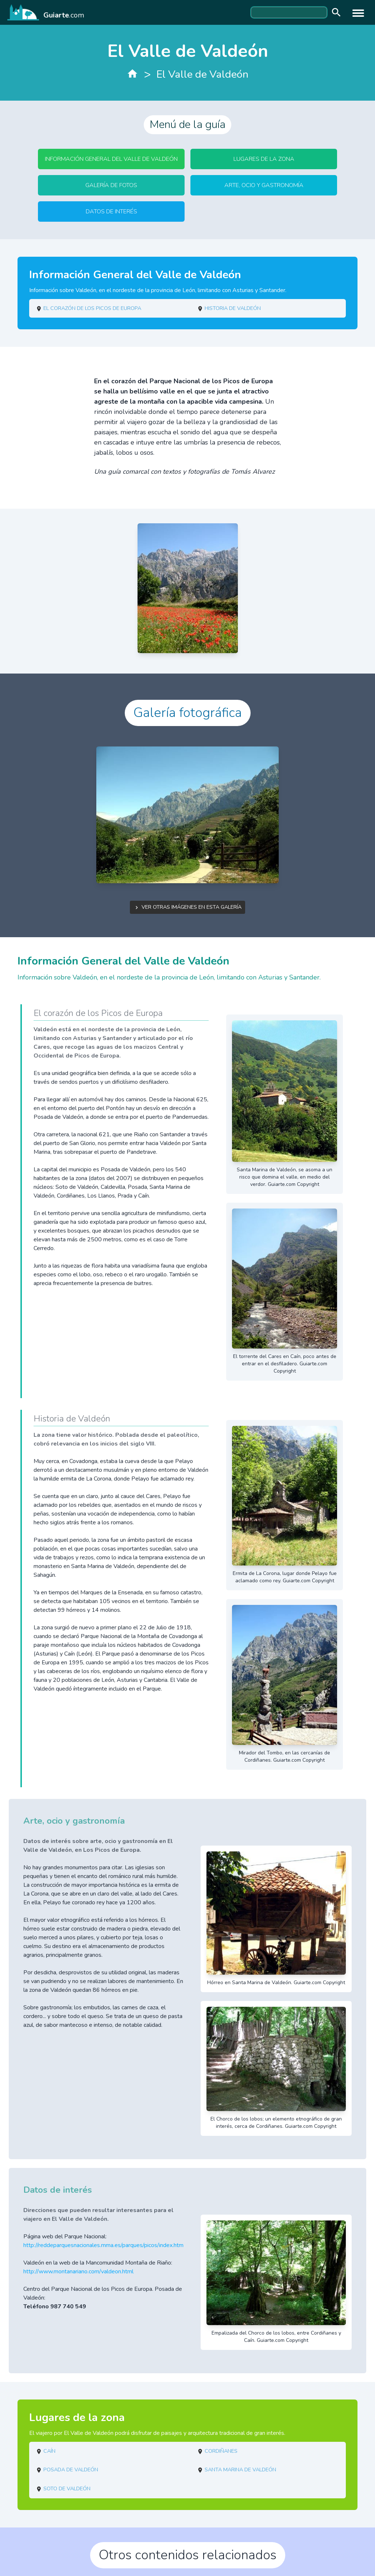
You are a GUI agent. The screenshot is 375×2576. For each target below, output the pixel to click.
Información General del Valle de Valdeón (111, 159)
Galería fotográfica (188, 713)
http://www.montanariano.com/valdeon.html (78, 2271)
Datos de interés (111, 211)
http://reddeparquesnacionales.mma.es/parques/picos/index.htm (103, 2245)
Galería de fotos (111, 185)
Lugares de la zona (263, 159)
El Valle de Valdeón (202, 74)
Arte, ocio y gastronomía (264, 185)
